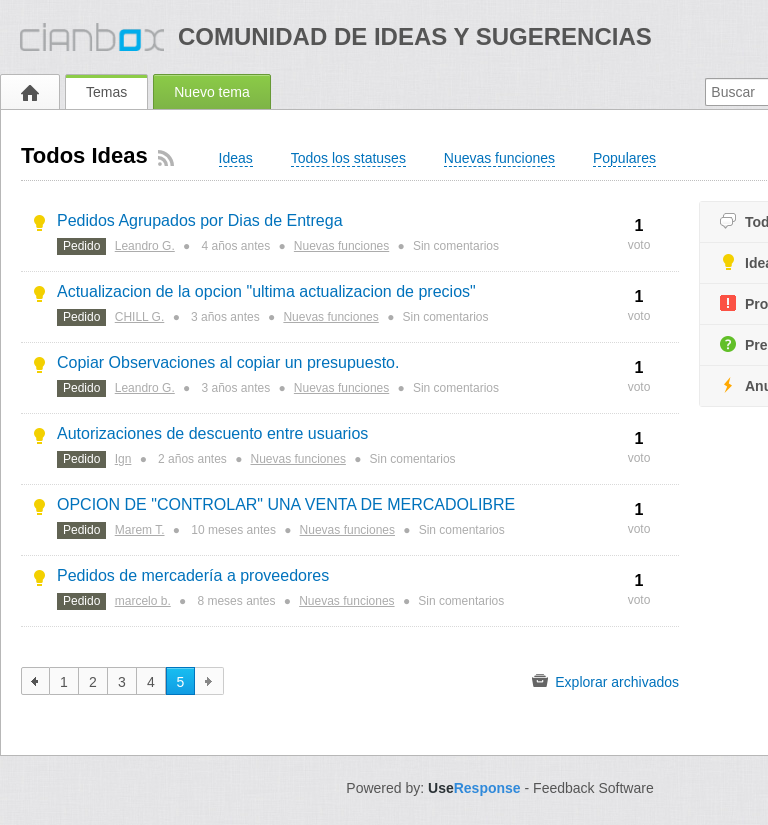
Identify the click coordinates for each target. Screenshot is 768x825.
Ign (123, 459)
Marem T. (140, 530)
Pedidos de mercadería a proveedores (193, 575)
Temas (106, 92)
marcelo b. (143, 601)
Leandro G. (145, 246)
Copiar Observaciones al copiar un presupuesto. (228, 362)
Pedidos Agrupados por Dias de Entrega (200, 220)
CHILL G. (140, 317)
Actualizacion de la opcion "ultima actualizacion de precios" (266, 291)
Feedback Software (593, 788)
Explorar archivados (605, 681)
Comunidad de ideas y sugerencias (415, 36)
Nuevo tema (211, 92)
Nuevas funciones (341, 246)
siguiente (209, 681)
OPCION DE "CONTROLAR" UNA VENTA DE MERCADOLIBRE (286, 504)
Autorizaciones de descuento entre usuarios (212, 433)
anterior (35, 681)
